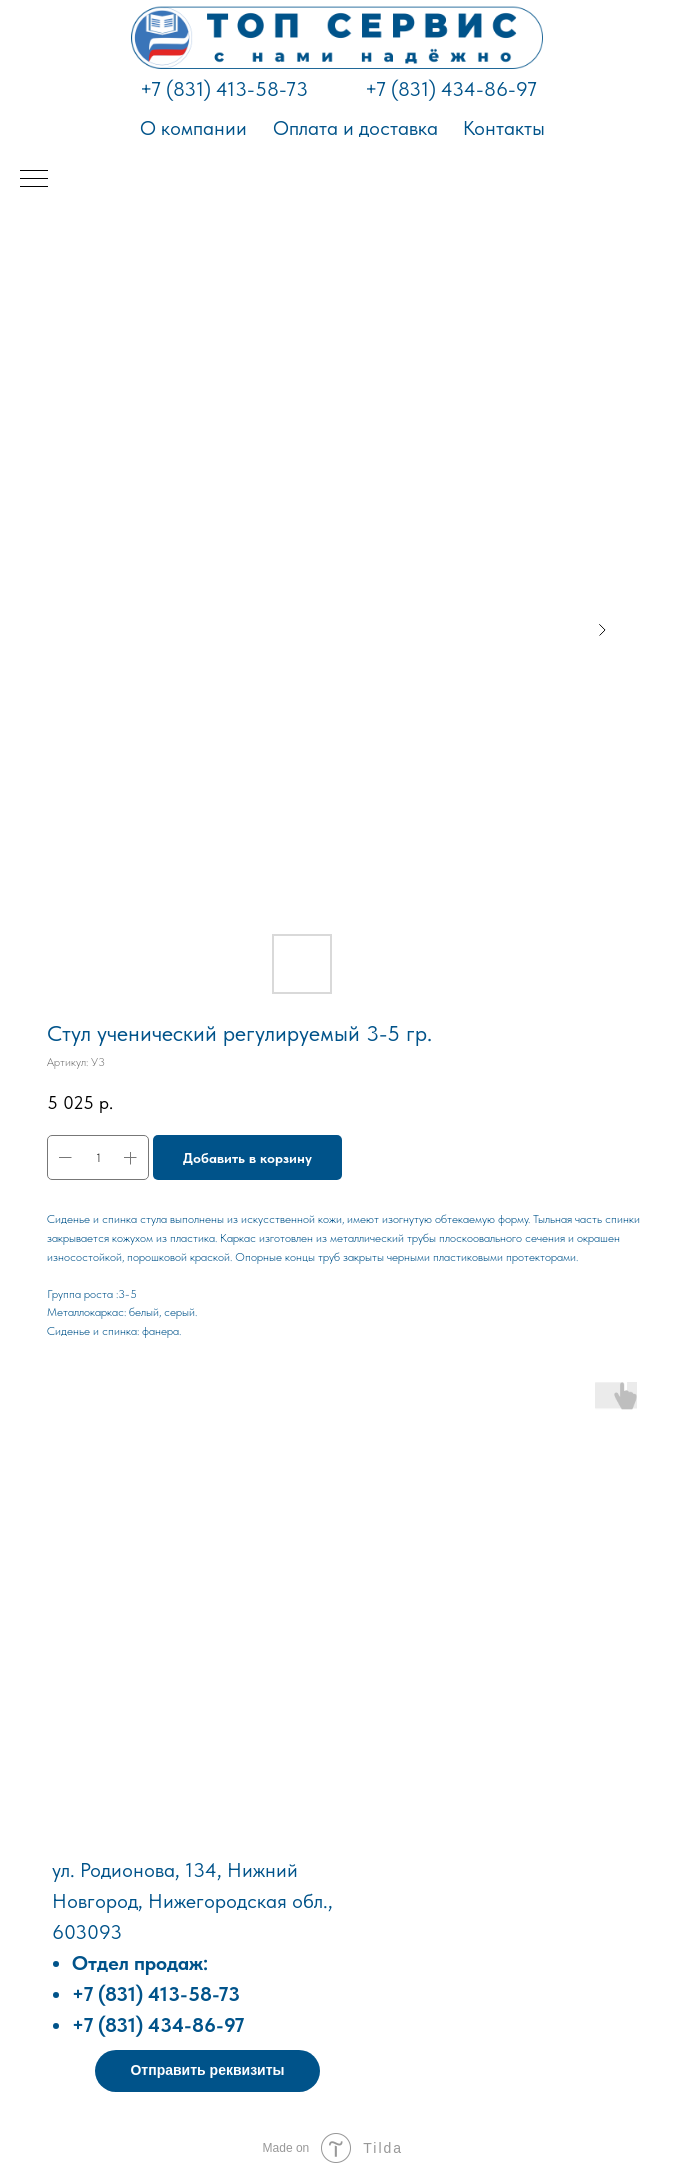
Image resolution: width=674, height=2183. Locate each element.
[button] (207, 2071)
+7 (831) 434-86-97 (451, 89)
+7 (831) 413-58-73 (224, 89)
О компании (193, 128)
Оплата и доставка (355, 128)
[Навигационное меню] (34, 180)
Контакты (504, 128)
